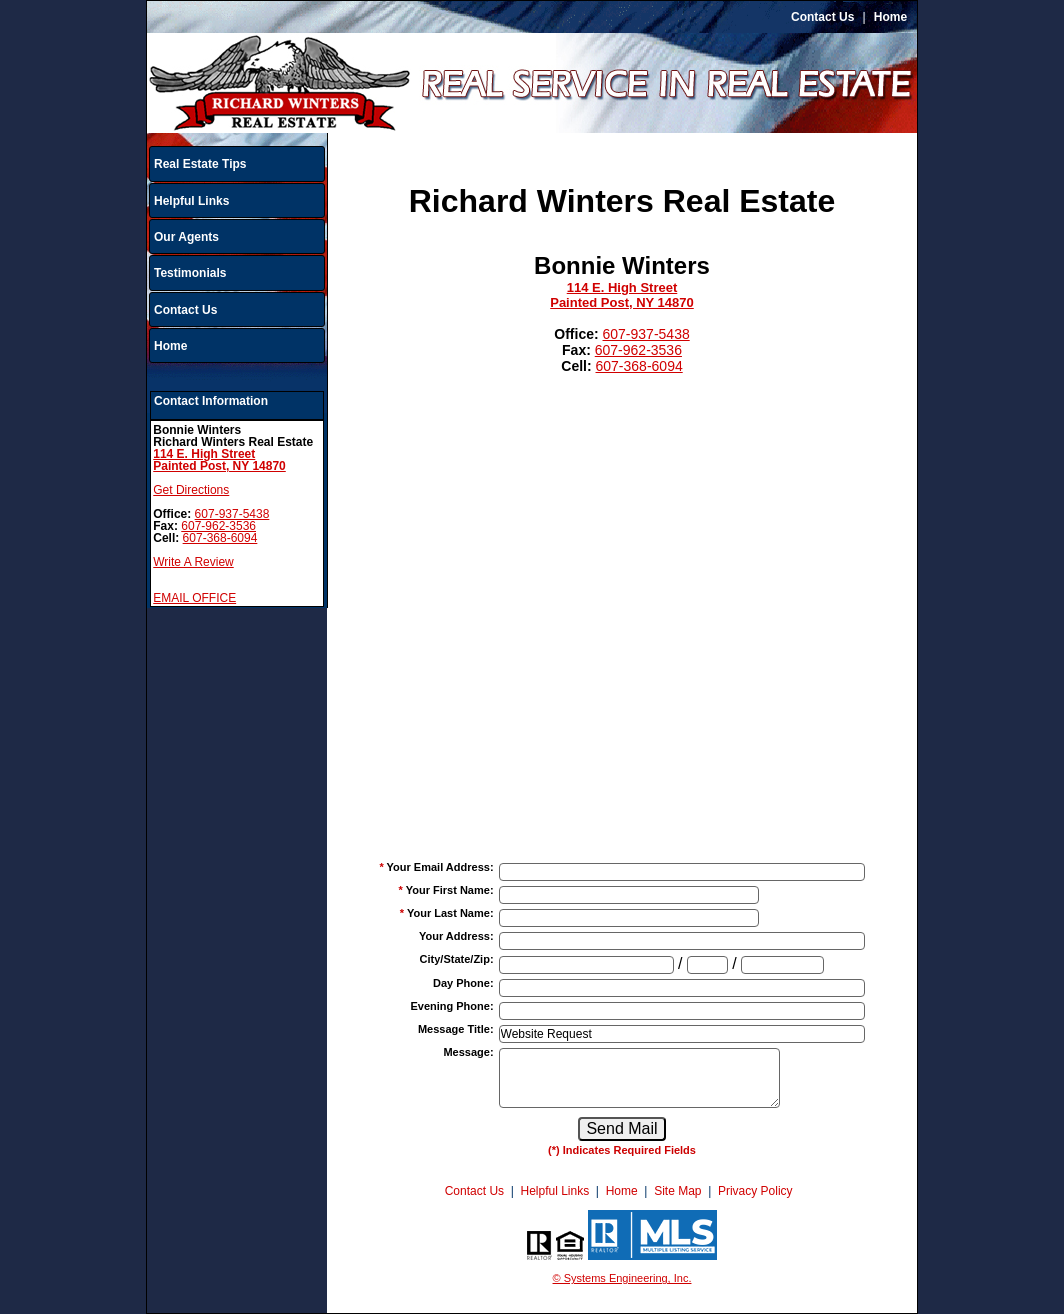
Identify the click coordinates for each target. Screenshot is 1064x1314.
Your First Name (450, 890)
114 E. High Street (622, 287)
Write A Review (193, 562)
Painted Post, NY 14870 (622, 302)
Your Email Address (440, 867)
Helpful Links (191, 201)
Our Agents (186, 237)
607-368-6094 (220, 538)
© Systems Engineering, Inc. (622, 1278)
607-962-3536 (218, 526)
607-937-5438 (232, 514)
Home (890, 17)
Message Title (456, 1029)
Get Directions (191, 490)
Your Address (456, 936)
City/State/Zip (457, 959)
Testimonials (190, 273)
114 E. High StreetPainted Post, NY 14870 (219, 460)
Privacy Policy (755, 1191)
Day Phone (463, 983)
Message (468, 1052)
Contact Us (822, 17)
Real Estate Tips (200, 164)
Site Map (677, 1191)
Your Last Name (450, 913)
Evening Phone (451, 1006)
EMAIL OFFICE (194, 598)
